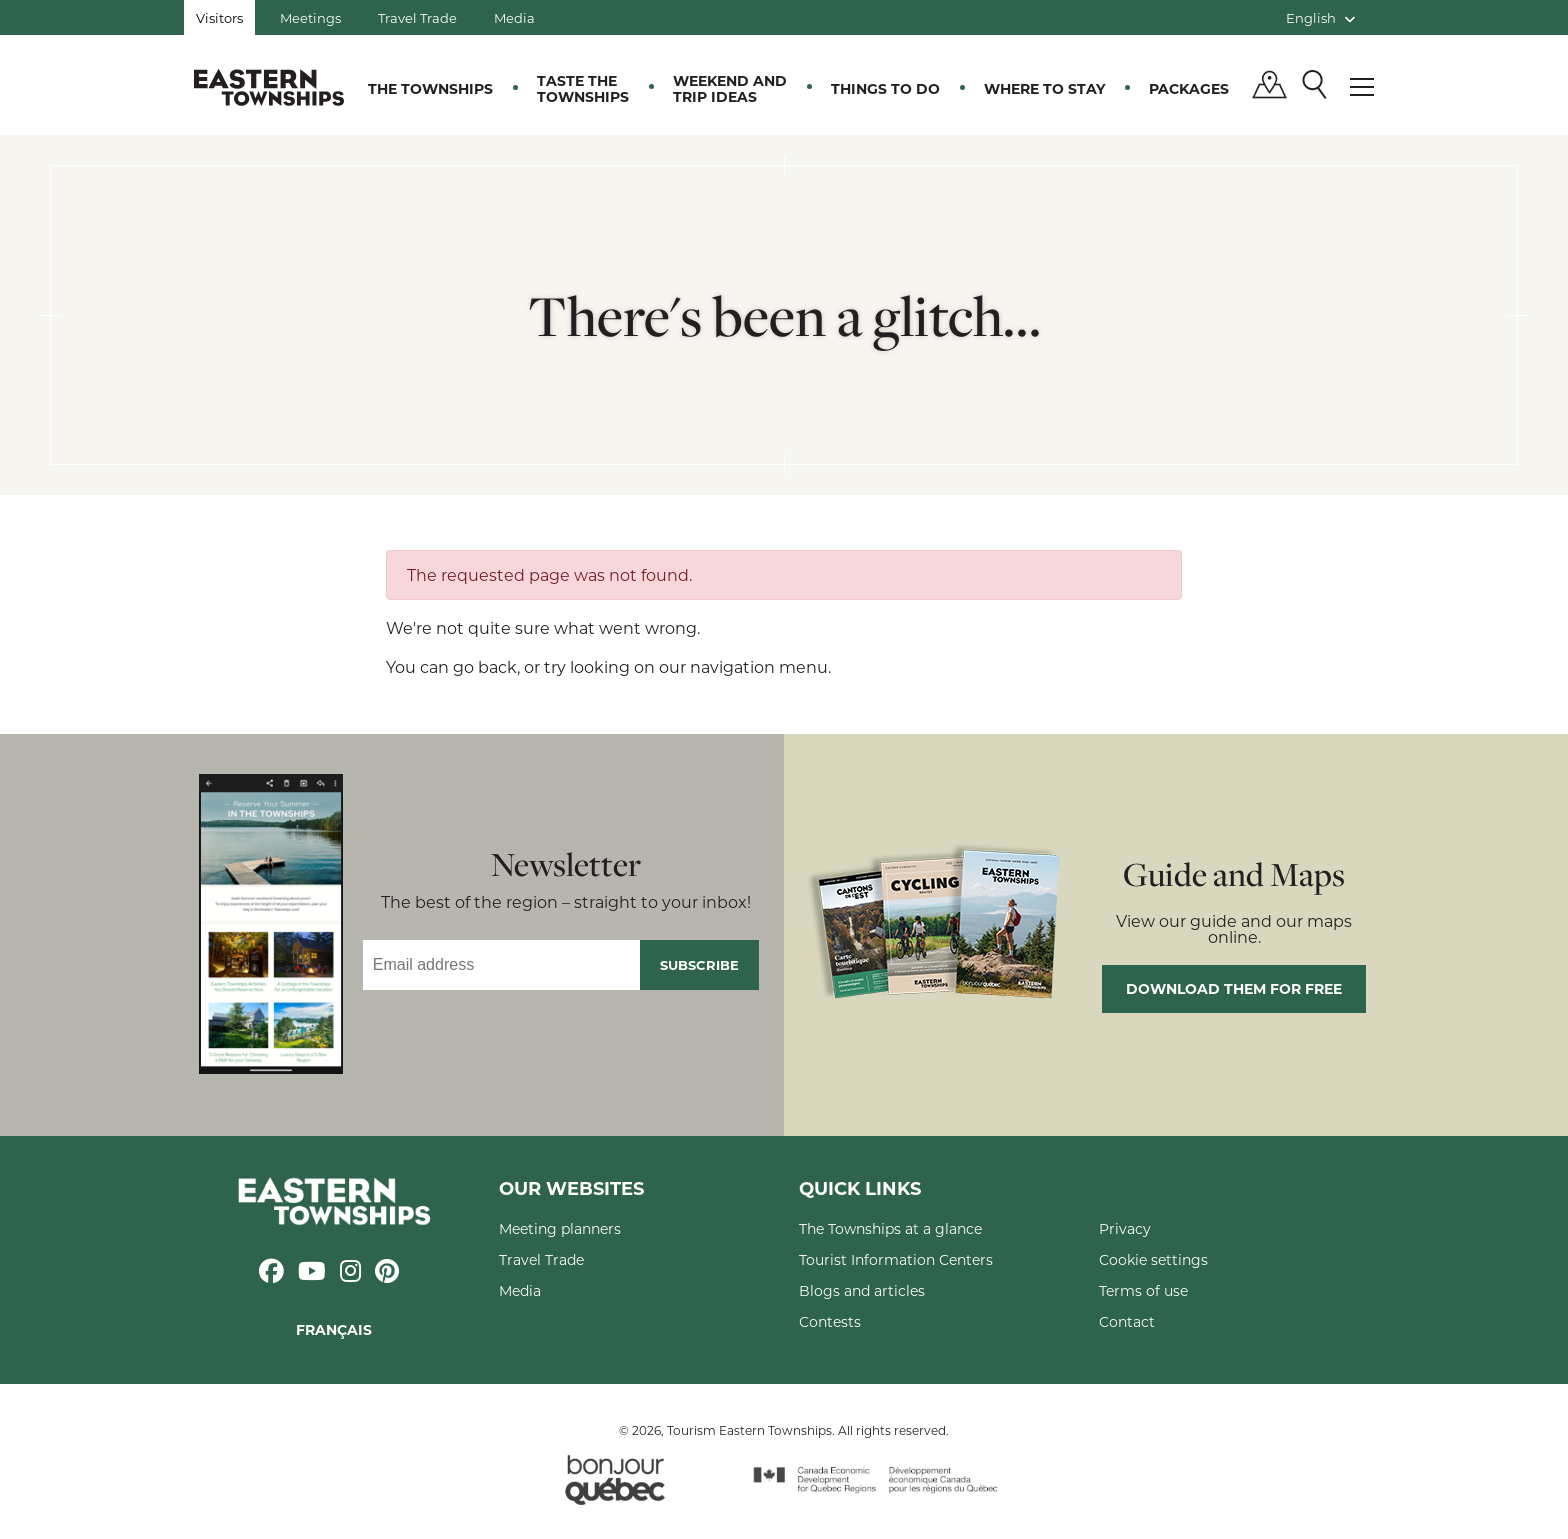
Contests (830, 1321)
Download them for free (1234, 988)
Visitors (219, 17)
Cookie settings (1153, 1259)
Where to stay (1044, 88)
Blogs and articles (862, 1290)
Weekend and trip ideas (730, 88)
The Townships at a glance (890, 1228)
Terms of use (1143, 1290)
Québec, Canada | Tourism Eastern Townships (269, 87)
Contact (1127, 1321)
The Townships (430, 88)
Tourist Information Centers (896, 1259)
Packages (1189, 88)
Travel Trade (417, 17)
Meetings (310, 17)
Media (514, 17)
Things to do (885, 88)
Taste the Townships (583, 88)
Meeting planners (560, 1228)
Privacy (1125, 1228)
